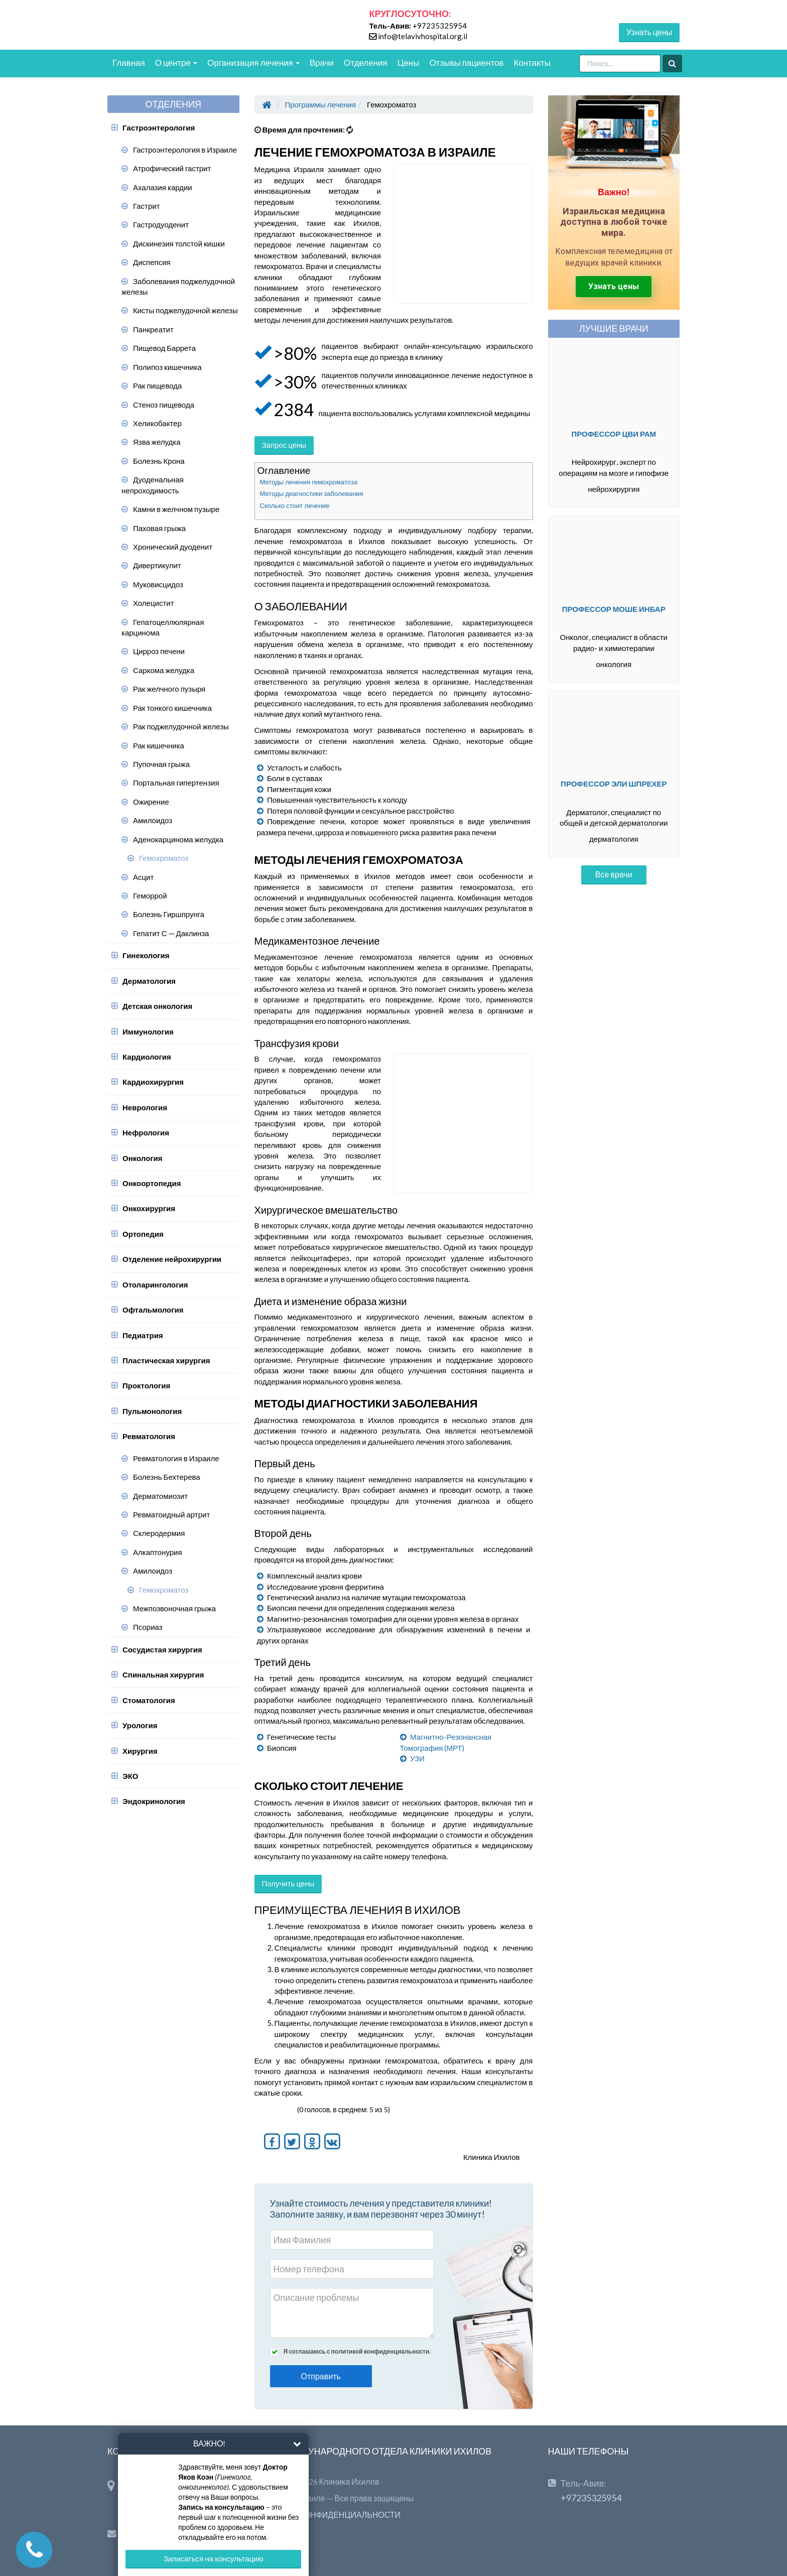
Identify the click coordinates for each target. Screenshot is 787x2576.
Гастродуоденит (161, 224)
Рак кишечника (158, 745)
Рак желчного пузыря (169, 688)
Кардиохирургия (153, 1081)
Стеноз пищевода (163, 404)
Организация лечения (253, 62)
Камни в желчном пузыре (176, 508)
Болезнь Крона (159, 460)
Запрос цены (284, 444)
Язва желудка (156, 441)
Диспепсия (152, 262)
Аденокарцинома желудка (178, 839)
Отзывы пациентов (466, 62)
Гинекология (146, 955)
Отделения (365, 62)
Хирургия (140, 1750)
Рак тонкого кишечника (172, 707)
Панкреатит (153, 329)
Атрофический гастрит (172, 168)
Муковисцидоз (158, 584)
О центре (176, 62)
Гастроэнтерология (158, 127)
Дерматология (149, 980)
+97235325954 (440, 25)
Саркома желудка (163, 670)
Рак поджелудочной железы (181, 726)
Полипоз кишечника (167, 366)
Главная (128, 62)
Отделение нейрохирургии (171, 1258)
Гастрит (146, 205)
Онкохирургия (148, 1208)
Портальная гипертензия (176, 782)
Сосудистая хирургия (162, 1649)
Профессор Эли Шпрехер (614, 783)
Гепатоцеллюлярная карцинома (162, 627)
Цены (409, 62)
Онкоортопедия (151, 1183)
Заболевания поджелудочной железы (178, 286)
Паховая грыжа (159, 528)
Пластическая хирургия (166, 1360)
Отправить (321, 2376)
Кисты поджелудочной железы (185, 310)
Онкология (142, 1158)
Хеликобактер (157, 423)
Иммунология (148, 1031)
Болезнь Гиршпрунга (168, 914)
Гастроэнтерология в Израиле (185, 149)
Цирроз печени (159, 651)
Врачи (322, 62)
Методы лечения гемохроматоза (309, 482)
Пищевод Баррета (164, 347)
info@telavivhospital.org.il (422, 36)
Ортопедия (143, 1233)
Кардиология (146, 1056)
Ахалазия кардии (162, 187)
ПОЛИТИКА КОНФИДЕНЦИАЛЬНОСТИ (327, 2514)
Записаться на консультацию (214, 2558)
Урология (139, 1725)
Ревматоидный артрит (171, 1514)
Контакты (531, 62)
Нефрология (145, 1132)
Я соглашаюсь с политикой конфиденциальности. (357, 2351)
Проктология (146, 1385)
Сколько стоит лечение (295, 505)
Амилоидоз (152, 820)
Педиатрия (142, 1335)
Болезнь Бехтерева (166, 1476)
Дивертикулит (157, 565)
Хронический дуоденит (172, 546)
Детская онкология (157, 1005)
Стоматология (148, 1700)
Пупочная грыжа (161, 763)
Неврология (144, 1107)
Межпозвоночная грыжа (174, 1608)
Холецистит (153, 602)
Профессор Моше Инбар (614, 608)
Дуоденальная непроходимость (152, 484)
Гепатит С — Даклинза (171, 933)
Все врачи (613, 874)
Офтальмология (152, 1309)
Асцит (143, 876)
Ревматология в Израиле (176, 1458)
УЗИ (417, 1758)
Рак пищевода (157, 385)
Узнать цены (649, 32)
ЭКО (130, 1775)
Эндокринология (153, 1801)
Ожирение (151, 801)
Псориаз (148, 1626)
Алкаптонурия (157, 1552)
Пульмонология (152, 1410)
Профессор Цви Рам (613, 433)
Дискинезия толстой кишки (179, 243)
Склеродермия (159, 1532)
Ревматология (148, 1436)
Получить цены (288, 1883)
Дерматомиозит (160, 1495)
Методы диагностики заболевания (311, 493)
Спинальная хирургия (163, 1674)
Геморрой (150, 895)
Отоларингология (155, 1284)
